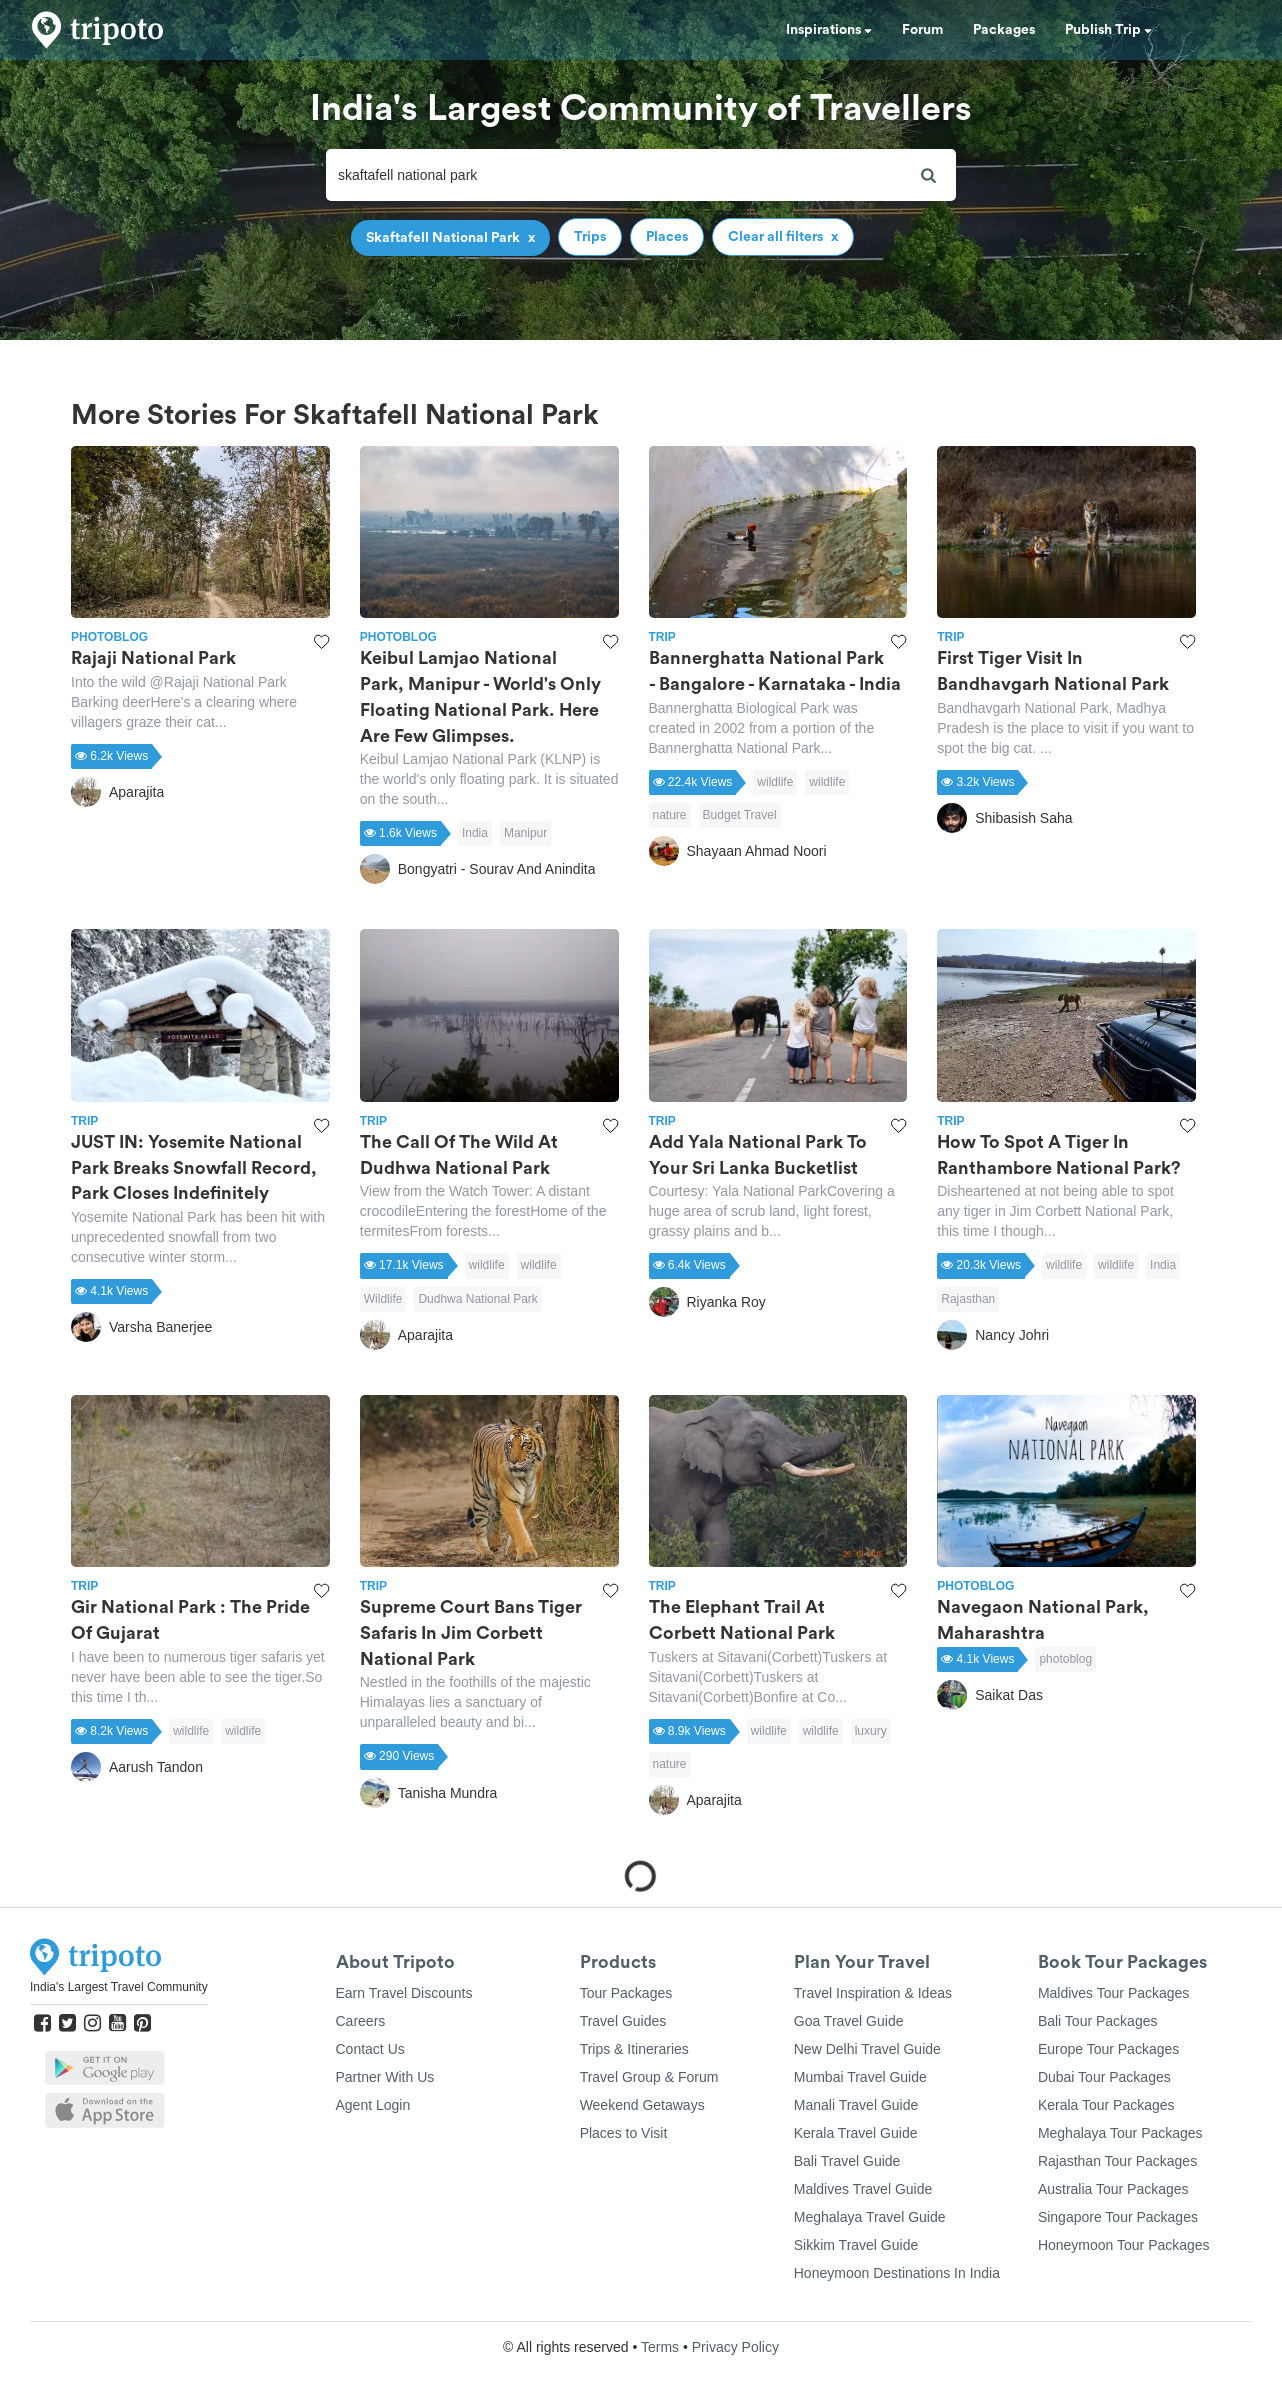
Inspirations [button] (829, 30)
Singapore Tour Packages (1118, 2217)
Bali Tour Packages (1098, 2021)
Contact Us (370, 2049)
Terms (660, 2347)
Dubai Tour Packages (1104, 2077)
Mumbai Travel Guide (860, 2077)
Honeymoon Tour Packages (1124, 2245)
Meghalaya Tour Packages (1120, 2133)
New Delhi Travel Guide (867, 2049)
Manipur (525, 833)
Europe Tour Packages (1108, 2049)
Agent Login (373, 2105)
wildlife (775, 782)
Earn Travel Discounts (404, 1993)
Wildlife (383, 1299)
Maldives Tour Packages (1113, 1993)
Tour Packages (626, 1993)
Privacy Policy (735, 2347)
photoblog (1065, 1659)
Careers (361, 2021)
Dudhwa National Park (477, 1299)
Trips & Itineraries (634, 2049)
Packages (1004, 30)
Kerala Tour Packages (1106, 2105)
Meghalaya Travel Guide (870, 2217)
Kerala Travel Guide (856, 2133)
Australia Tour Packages (1113, 2189)
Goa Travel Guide (849, 2021)
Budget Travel (740, 815)
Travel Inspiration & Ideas (873, 1993)
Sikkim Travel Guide (856, 2245)
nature (670, 815)
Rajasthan (968, 1299)
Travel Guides (623, 2021)
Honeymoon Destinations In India (897, 2273)
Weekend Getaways (642, 2105)
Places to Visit (624, 2133)
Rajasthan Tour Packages (1117, 2161)
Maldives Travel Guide (863, 2189)
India (475, 833)
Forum (922, 30)
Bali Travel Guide (847, 2161)
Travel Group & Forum (649, 2077)
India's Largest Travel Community (119, 1987)
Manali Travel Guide (856, 2105)
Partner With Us (385, 2077)
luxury (871, 1731)
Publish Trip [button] (1108, 30)
